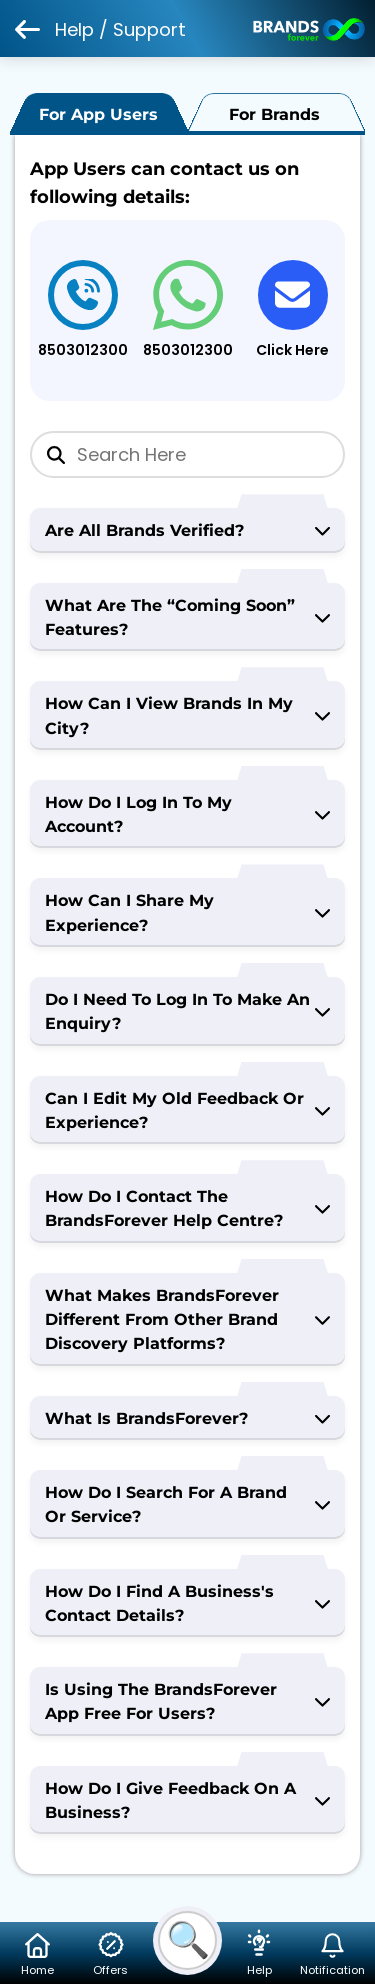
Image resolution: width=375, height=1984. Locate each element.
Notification (332, 1954)
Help (259, 1954)
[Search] (187, 454)
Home (38, 1954)
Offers (111, 1954)
